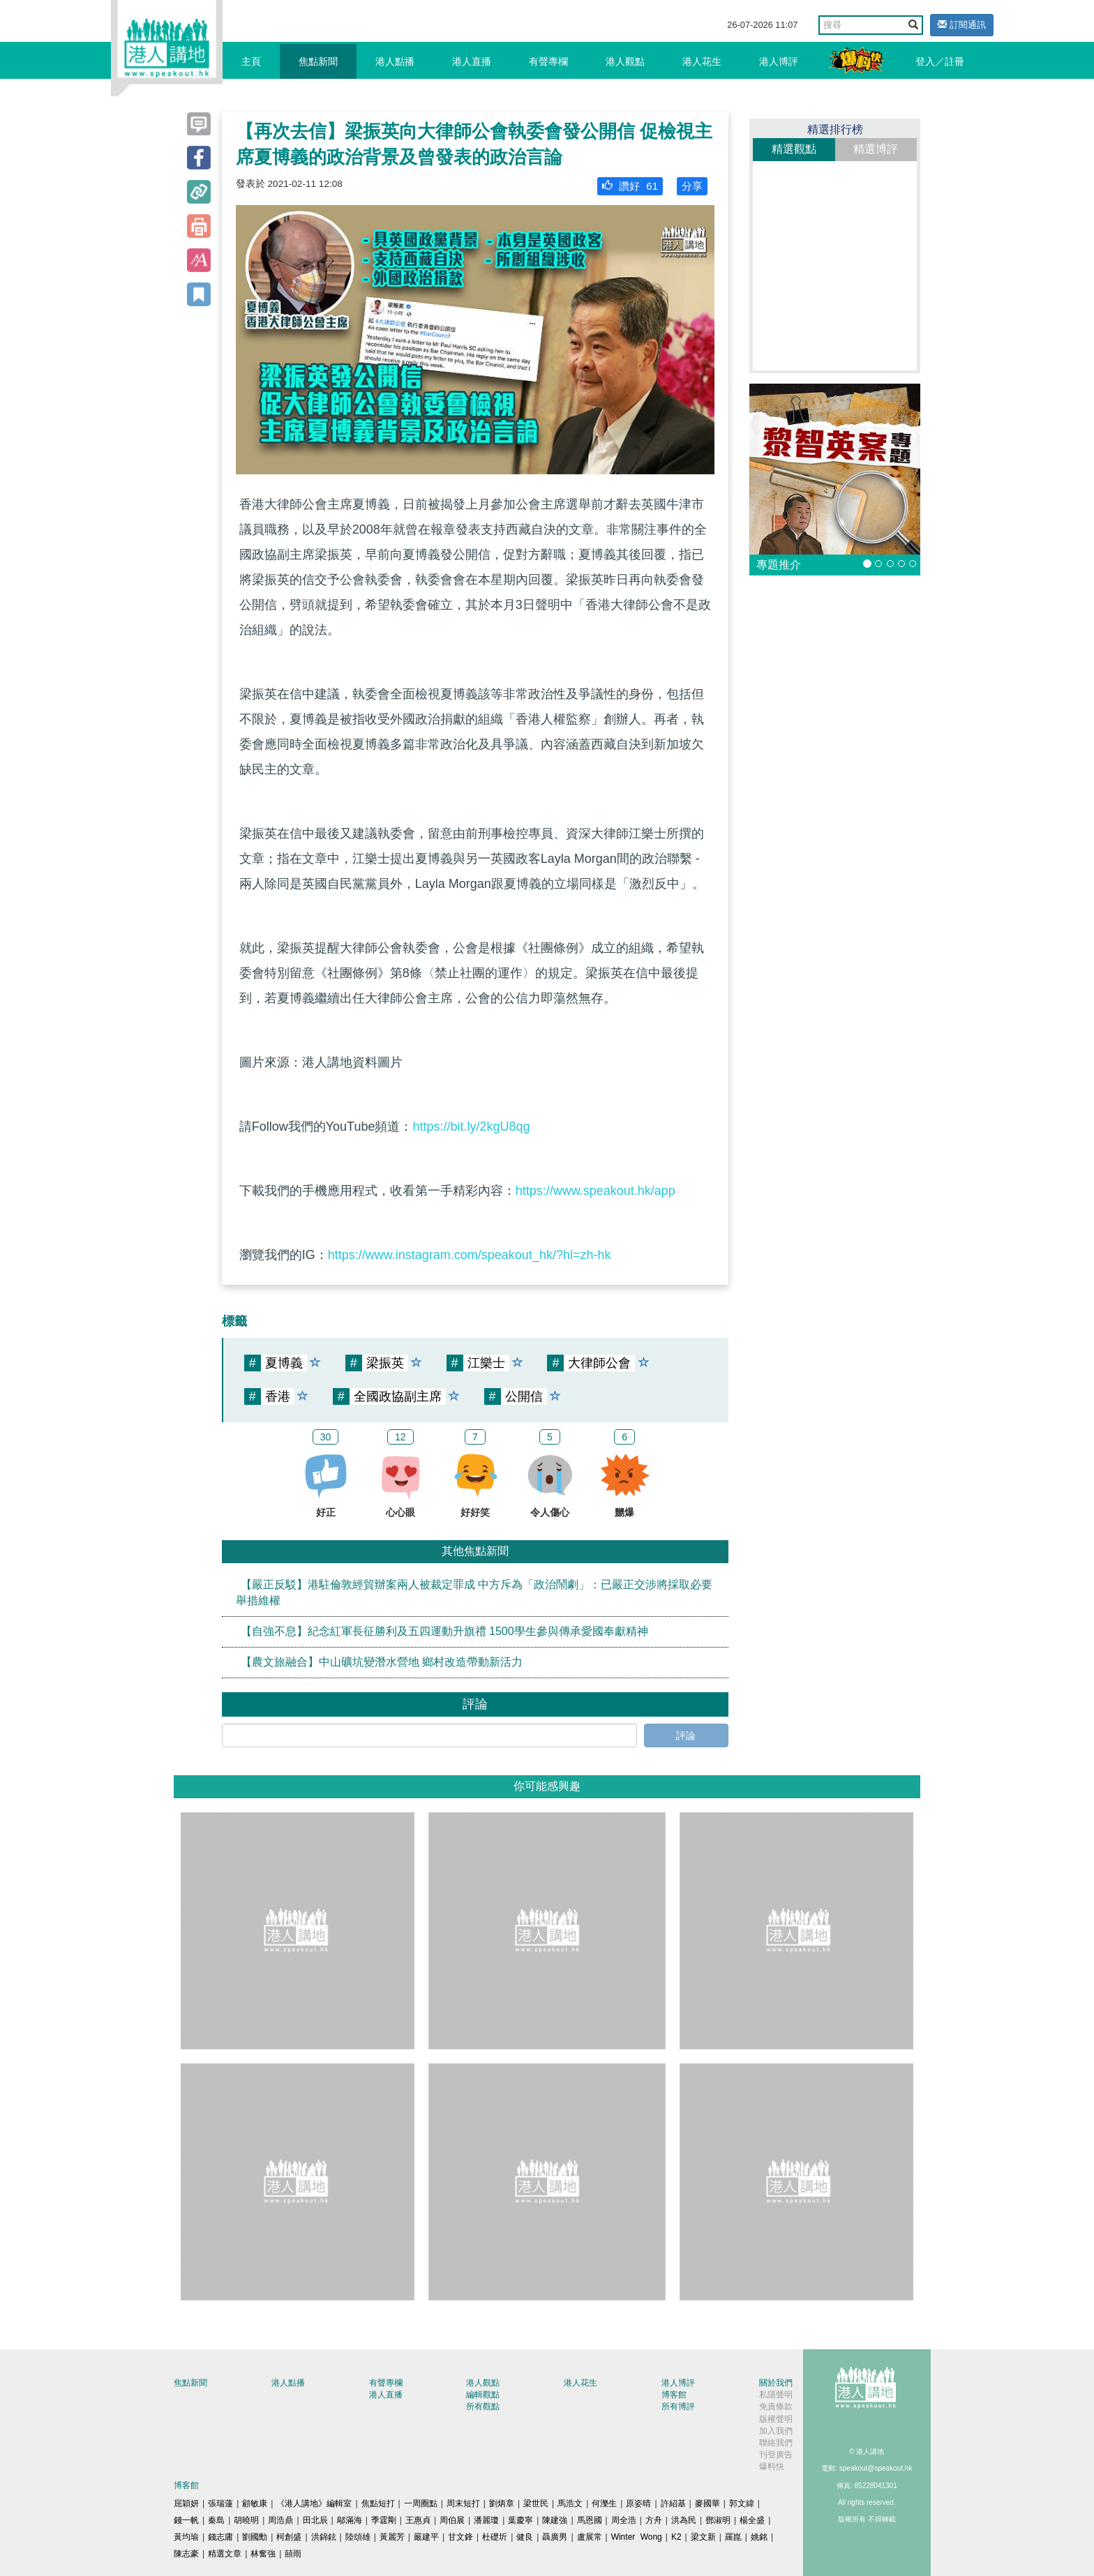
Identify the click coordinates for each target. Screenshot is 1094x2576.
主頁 (251, 61)
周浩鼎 (280, 2520)
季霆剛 (383, 2520)
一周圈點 (420, 2503)
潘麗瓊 (486, 2520)
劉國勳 (254, 2537)
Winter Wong (636, 2537)
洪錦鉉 (323, 2537)
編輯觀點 (483, 2395)
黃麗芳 (392, 2537)
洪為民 (683, 2520)
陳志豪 (186, 2554)
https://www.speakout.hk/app (595, 1191)
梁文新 (703, 2537)
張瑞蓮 (220, 2503)
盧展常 (589, 2537)
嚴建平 (426, 2537)
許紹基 (673, 2503)
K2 (676, 2537)
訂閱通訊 (962, 25)
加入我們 (776, 2431)
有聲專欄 (548, 61)
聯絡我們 (776, 2443)
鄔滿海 (349, 2520)
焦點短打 (378, 2503)
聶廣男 (554, 2537)
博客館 (674, 2395)
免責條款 (776, 2406)
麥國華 (707, 2503)
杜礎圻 (494, 2537)
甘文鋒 (460, 2537)
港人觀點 (625, 61)
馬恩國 (589, 2520)
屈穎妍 (186, 2503)
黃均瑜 (186, 2537)
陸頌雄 (357, 2537)
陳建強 (554, 2520)
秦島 (216, 2520)
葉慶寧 (520, 2520)
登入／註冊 (939, 61)
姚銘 (759, 2537)
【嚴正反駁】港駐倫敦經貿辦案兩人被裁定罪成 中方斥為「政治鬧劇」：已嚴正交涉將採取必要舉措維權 (474, 1592)
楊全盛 (752, 2520)
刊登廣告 (776, 2455)
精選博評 (875, 149)
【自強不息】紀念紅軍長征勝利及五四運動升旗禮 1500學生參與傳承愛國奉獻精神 (444, 1631)
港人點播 (394, 61)
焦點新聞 (318, 61)
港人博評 (778, 61)
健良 (524, 2537)
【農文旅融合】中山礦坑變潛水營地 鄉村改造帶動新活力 (382, 1662)
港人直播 (471, 61)
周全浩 (623, 2520)
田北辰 (315, 2520)
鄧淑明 (717, 2520)
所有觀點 (483, 2406)
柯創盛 (288, 2537)
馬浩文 (570, 2503)
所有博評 (678, 2406)
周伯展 (452, 2520)
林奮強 (263, 2554)
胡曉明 (246, 2520)
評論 (686, 1735)
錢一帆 (186, 2520)
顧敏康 (254, 2503)
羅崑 (733, 2537)
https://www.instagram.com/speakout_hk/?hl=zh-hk (469, 1255)
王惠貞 (417, 2520)
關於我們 (776, 2383)
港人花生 (701, 61)
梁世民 (535, 2503)
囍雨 (293, 2554)
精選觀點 (794, 149)
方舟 (653, 2520)
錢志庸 (220, 2537)
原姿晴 (638, 2503)
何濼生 (604, 2503)
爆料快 (771, 2466)
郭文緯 (741, 2503)
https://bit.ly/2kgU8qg (471, 1126)
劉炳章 (501, 2503)
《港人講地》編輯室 (314, 2503)
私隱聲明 (776, 2395)
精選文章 (224, 2554)
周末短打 (463, 2503)
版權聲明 (776, 2419)
